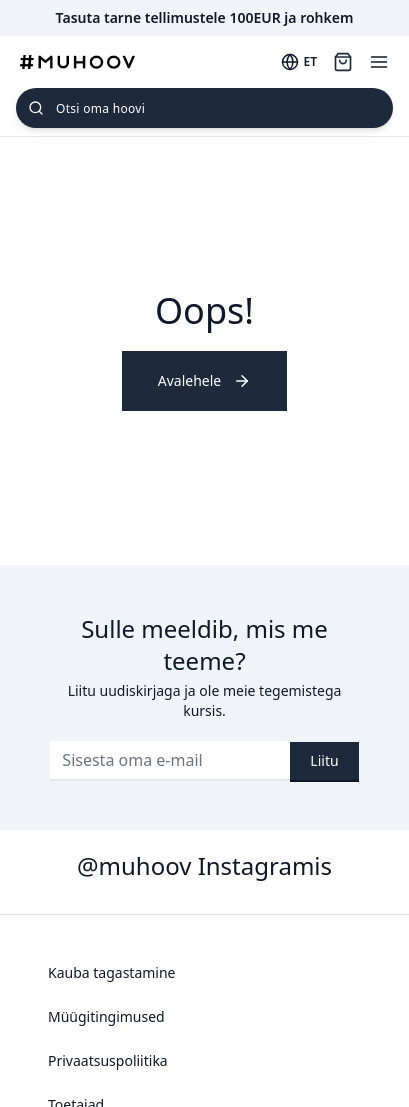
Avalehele (204, 380)
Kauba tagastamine (112, 972)
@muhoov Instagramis (204, 865)
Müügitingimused (106, 1016)
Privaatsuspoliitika (108, 1060)
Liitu (324, 760)
